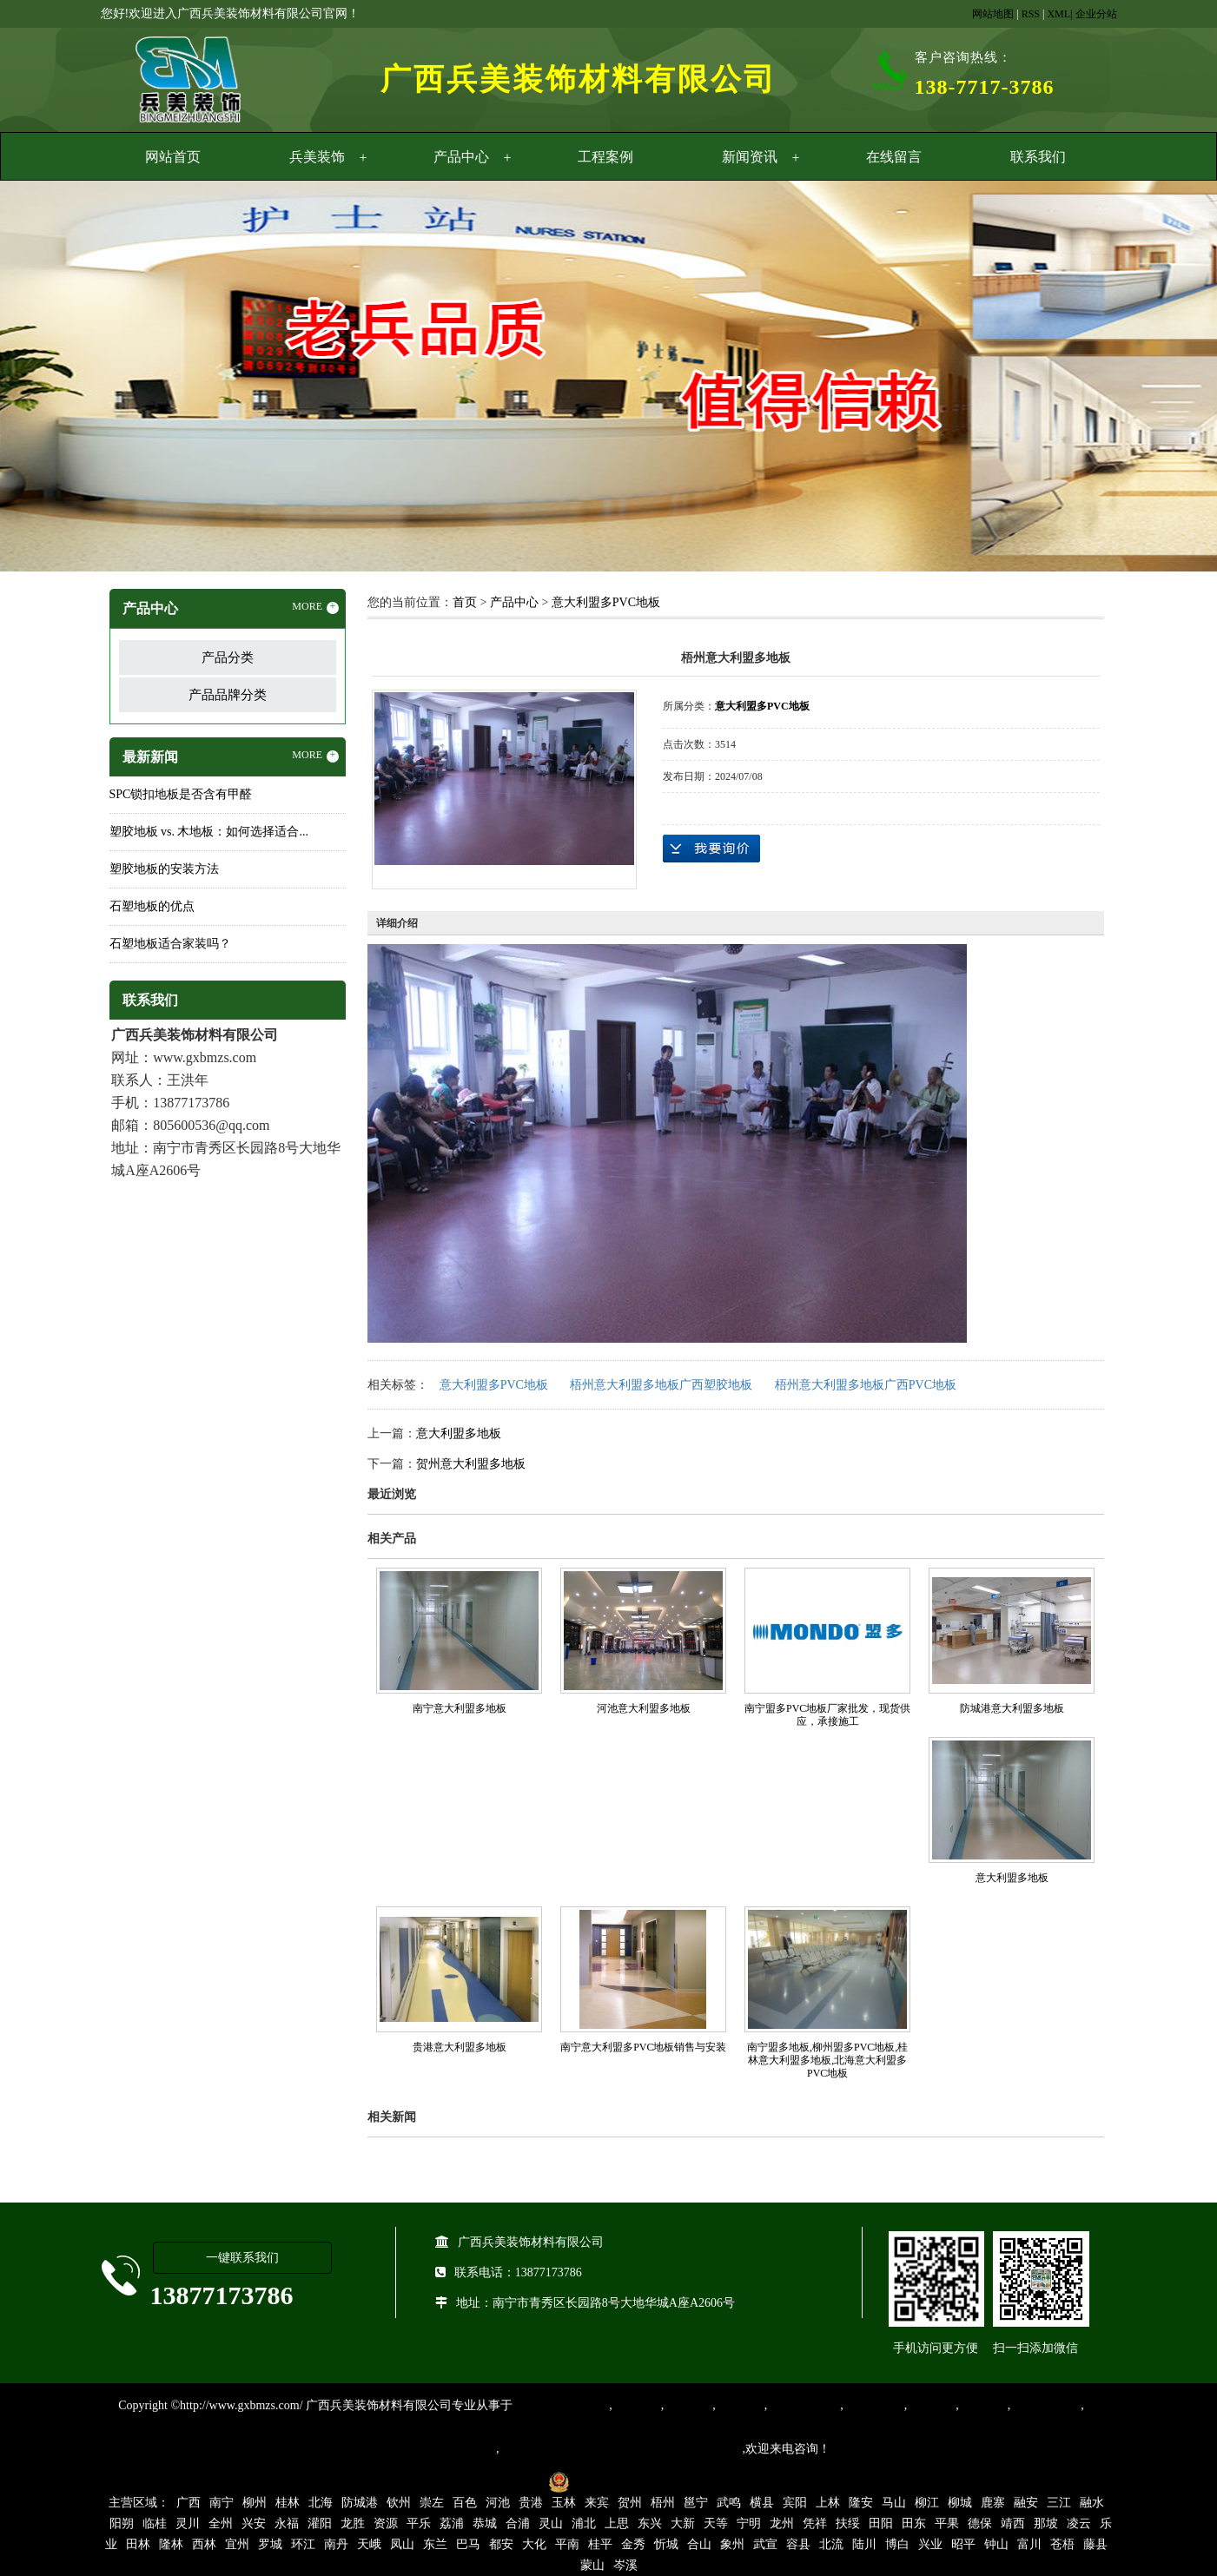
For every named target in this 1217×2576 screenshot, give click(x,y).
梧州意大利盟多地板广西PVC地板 (865, 1384)
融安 (1026, 2502)
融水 (1092, 2502)
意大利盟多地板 (458, 1433)
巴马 (468, 2544)
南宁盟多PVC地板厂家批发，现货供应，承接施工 (827, 1714)
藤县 (1095, 2544)
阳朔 (121, 2523)
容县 (798, 2544)
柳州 (254, 2502)
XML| (1059, 14)
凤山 (402, 2544)
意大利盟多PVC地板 (606, 602)
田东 (914, 2523)
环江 (303, 2544)
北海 (320, 2502)
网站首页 (173, 156)
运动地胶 (740, 2405)
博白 (897, 2544)
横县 (762, 2502)
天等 (716, 2523)
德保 (980, 2523)
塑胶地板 (636, 2405)
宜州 (237, 2544)
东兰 (435, 2544)
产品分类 (228, 657)
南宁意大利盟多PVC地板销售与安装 (643, 2047)
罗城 (270, 2544)
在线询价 (711, 848)
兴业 (930, 2544)
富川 (1029, 2544)
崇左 (432, 2502)
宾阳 (795, 2502)
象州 (732, 2544)
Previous (56, 378)
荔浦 (452, 2523)
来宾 (597, 2502)
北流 (831, 2544)
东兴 (650, 2523)
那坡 (1046, 2523)
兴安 (253, 2523)
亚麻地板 (931, 2405)
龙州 (782, 2523)
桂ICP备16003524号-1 (480, 2480)
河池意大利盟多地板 (644, 1708)
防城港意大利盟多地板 (1012, 1708)
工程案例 (605, 156)
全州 (220, 2523)
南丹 (336, 2544)
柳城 (960, 2502)
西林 (204, 2544)
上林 (828, 2502)
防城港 (359, 2502)
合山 (699, 2544)
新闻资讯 (749, 156)
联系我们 (1038, 156)
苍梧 (1062, 2544)
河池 (498, 2502)
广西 (188, 2502)
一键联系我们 (242, 2257)
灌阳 (320, 2523)
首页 (465, 602)
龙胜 (353, 2523)
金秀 (633, 2544)
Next (1160, 378)
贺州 (630, 2502)
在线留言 (894, 156)
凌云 (1079, 2523)
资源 (386, 2523)
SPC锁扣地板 (1045, 2405)
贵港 (531, 2502)
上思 (617, 2523)
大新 (683, 2523)
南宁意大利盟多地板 (459, 1708)
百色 (465, 2502)
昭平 (963, 2544)
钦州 (399, 2502)
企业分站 (1096, 14)
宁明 (749, 2523)
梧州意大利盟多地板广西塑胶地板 (661, 1384)
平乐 (419, 2523)
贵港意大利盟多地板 (459, 2047)
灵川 (187, 2523)
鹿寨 (993, 2502)
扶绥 (848, 2523)
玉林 (564, 2502)
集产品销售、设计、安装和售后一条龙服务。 (621, 2448)
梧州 (663, 2502)
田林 (138, 2544)
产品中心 (461, 156)
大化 (534, 2544)
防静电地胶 (873, 2405)
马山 (894, 2502)
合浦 (518, 2523)
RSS (1031, 14)
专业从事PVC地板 (561, 2405)
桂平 (600, 2544)
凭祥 (815, 2523)
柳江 (927, 2502)
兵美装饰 (317, 156)
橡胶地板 (688, 2405)
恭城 (485, 2523)
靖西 (1013, 2523)
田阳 (881, 2523)
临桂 (154, 2523)
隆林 (171, 2544)
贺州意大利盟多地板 (471, 1463)
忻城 (666, 2544)
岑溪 (625, 2565)
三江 (1059, 2502)
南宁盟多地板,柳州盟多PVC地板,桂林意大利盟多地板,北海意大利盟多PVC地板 (827, 2060)
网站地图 (993, 14)
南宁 (221, 2502)
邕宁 (696, 2502)
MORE (315, 607)
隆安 (861, 2502)
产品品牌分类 (228, 695)
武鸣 (729, 2502)
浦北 (584, 2523)
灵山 (551, 2523)
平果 (947, 2523)
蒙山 (592, 2565)
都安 (501, 2544)
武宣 (765, 2544)
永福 (286, 2523)
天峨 (369, 2544)
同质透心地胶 (803, 2405)
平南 (567, 2544)
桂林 (287, 2502)
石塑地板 (983, 2405)
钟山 (996, 2544)
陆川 (864, 2544)
